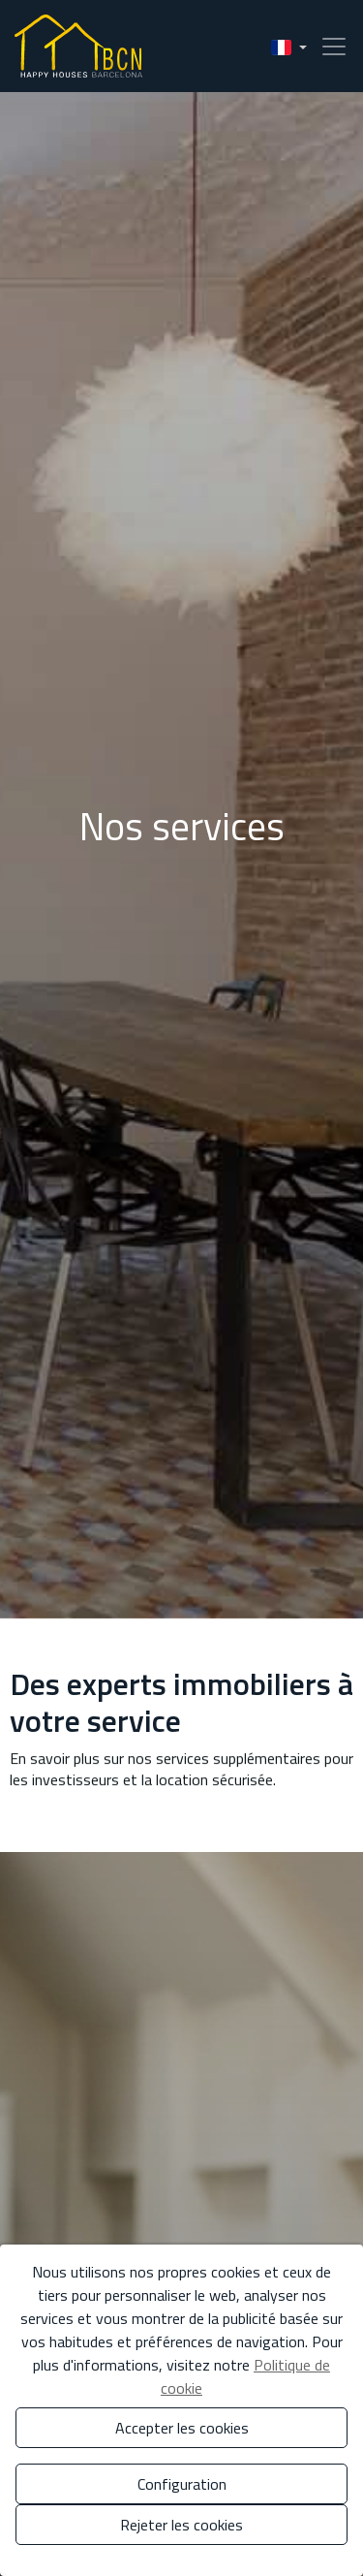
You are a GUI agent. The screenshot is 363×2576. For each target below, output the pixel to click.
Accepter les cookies (182, 2427)
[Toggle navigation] (328, 46)
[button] (289, 46)
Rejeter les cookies (181, 2524)
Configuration (182, 2484)
